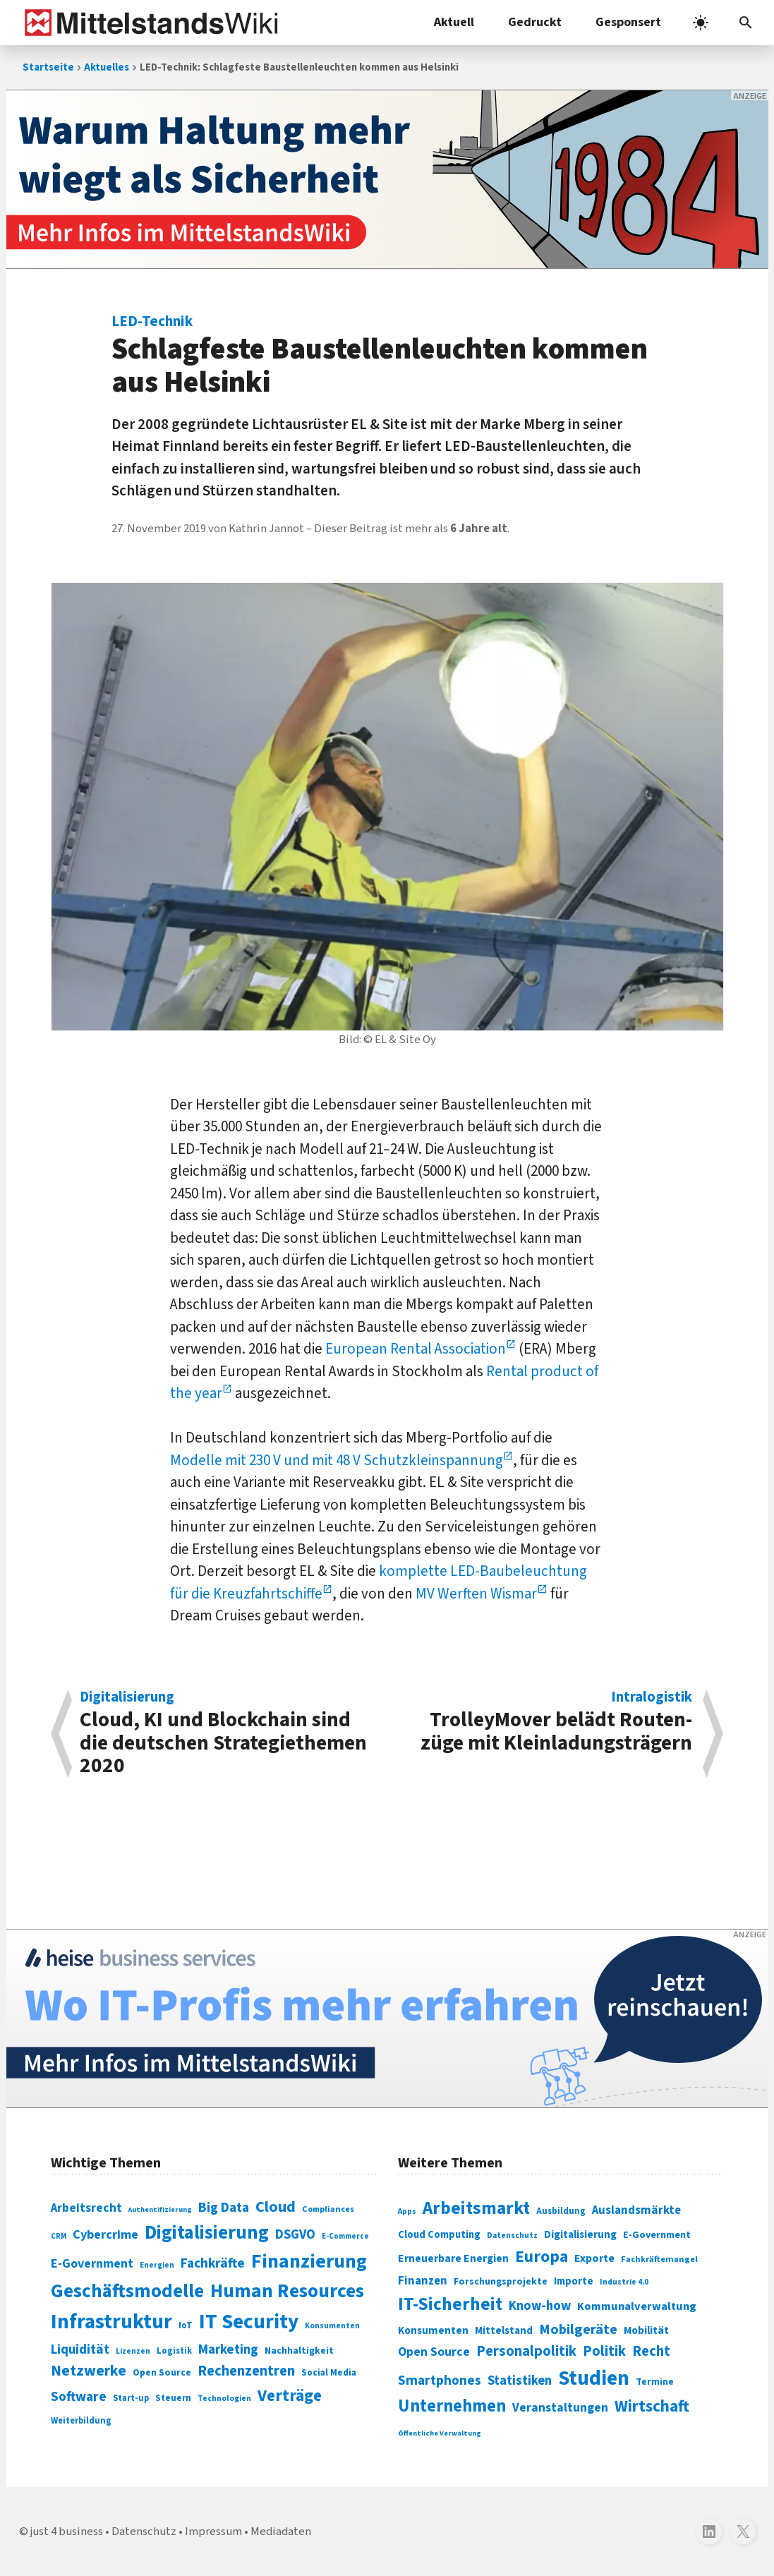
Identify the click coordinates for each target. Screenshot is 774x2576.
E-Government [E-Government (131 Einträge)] (92, 2264)
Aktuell (454, 22)
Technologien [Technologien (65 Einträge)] (224, 2399)
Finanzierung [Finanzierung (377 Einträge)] (309, 2261)
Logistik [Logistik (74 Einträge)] (174, 2351)
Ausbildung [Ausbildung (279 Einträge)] (561, 2211)
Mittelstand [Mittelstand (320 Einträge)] (504, 2330)
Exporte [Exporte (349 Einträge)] (594, 2258)
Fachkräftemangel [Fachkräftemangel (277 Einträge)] (659, 2259)
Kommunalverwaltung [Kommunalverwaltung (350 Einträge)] (636, 2306)
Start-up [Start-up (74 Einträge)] (131, 2398)
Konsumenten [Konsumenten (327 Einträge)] (433, 2330)
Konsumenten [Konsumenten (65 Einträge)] (332, 2326)
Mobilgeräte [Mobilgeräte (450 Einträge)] (578, 2329)
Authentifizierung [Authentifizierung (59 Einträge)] (160, 2209)
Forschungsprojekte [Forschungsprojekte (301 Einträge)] (501, 2282)
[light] (700, 22)
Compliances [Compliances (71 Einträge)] (328, 2209)
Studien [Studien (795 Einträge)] (593, 2378)
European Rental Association (415, 1348)
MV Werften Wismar (476, 1593)
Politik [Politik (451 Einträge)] (604, 2351)
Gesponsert (628, 22)
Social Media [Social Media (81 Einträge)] (328, 2372)
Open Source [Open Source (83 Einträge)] (162, 2372)
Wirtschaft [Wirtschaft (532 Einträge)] (652, 2406)
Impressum (213, 2531)
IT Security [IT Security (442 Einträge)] (248, 2322)
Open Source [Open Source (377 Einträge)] (434, 2352)
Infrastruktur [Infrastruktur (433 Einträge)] (111, 2322)
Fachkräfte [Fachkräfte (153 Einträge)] (213, 2263)
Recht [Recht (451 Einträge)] (651, 2351)
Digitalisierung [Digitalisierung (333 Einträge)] (580, 2234)
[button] (745, 22)
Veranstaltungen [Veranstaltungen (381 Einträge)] (560, 2407)
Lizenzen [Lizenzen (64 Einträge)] (133, 2351)
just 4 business (66, 2531)
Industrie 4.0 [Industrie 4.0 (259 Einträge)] (624, 2281)
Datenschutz (143, 2531)
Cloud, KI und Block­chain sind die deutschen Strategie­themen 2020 (226, 1734)
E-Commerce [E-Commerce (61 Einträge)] (345, 2236)
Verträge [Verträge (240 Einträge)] (290, 2395)
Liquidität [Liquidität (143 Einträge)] (80, 2349)
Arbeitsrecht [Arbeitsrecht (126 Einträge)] (86, 2208)
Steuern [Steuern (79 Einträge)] (173, 2398)
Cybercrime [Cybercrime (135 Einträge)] (105, 2234)
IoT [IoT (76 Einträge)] (186, 2325)
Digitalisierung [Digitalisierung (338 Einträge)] (207, 2233)
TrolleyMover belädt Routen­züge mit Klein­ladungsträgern (546, 1724)
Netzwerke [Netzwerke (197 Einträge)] (88, 2371)
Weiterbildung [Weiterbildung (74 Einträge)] (81, 2420)
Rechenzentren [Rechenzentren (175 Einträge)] (246, 2371)
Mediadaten (280, 2531)
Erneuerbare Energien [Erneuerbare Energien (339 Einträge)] (453, 2258)
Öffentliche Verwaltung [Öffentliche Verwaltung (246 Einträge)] (439, 2433)
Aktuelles (106, 67)
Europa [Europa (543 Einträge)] (541, 2256)
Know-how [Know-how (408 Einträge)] (540, 2306)
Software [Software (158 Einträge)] (79, 2397)
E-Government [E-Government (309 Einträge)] (657, 2234)
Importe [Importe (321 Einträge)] (573, 2281)
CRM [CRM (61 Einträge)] (58, 2236)
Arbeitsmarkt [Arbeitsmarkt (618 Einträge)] (476, 2208)
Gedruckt (535, 22)
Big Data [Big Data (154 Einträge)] (223, 2207)
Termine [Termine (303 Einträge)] (655, 2382)
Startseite (48, 67)
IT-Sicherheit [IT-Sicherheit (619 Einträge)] (450, 2304)
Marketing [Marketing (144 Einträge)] (228, 2349)
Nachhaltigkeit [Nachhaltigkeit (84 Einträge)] (299, 2351)
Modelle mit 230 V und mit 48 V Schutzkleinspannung (336, 1460)
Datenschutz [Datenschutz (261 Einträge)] (512, 2235)
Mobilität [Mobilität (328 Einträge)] (646, 2330)
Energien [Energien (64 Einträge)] (157, 2265)
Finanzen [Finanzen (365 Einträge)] (422, 2281)
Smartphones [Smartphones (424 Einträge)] (439, 2380)
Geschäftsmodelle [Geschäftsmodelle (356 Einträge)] (127, 2291)
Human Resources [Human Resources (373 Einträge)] (287, 2291)
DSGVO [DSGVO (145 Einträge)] (295, 2234)
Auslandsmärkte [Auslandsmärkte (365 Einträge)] (636, 2210)
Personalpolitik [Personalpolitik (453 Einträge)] (526, 2351)
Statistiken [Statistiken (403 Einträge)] (520, 2380)
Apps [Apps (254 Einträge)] (407, 2211)
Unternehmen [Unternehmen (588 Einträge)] (452, 2406)
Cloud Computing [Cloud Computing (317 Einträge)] (439, 2234)
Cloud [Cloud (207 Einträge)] (275, 2207)
